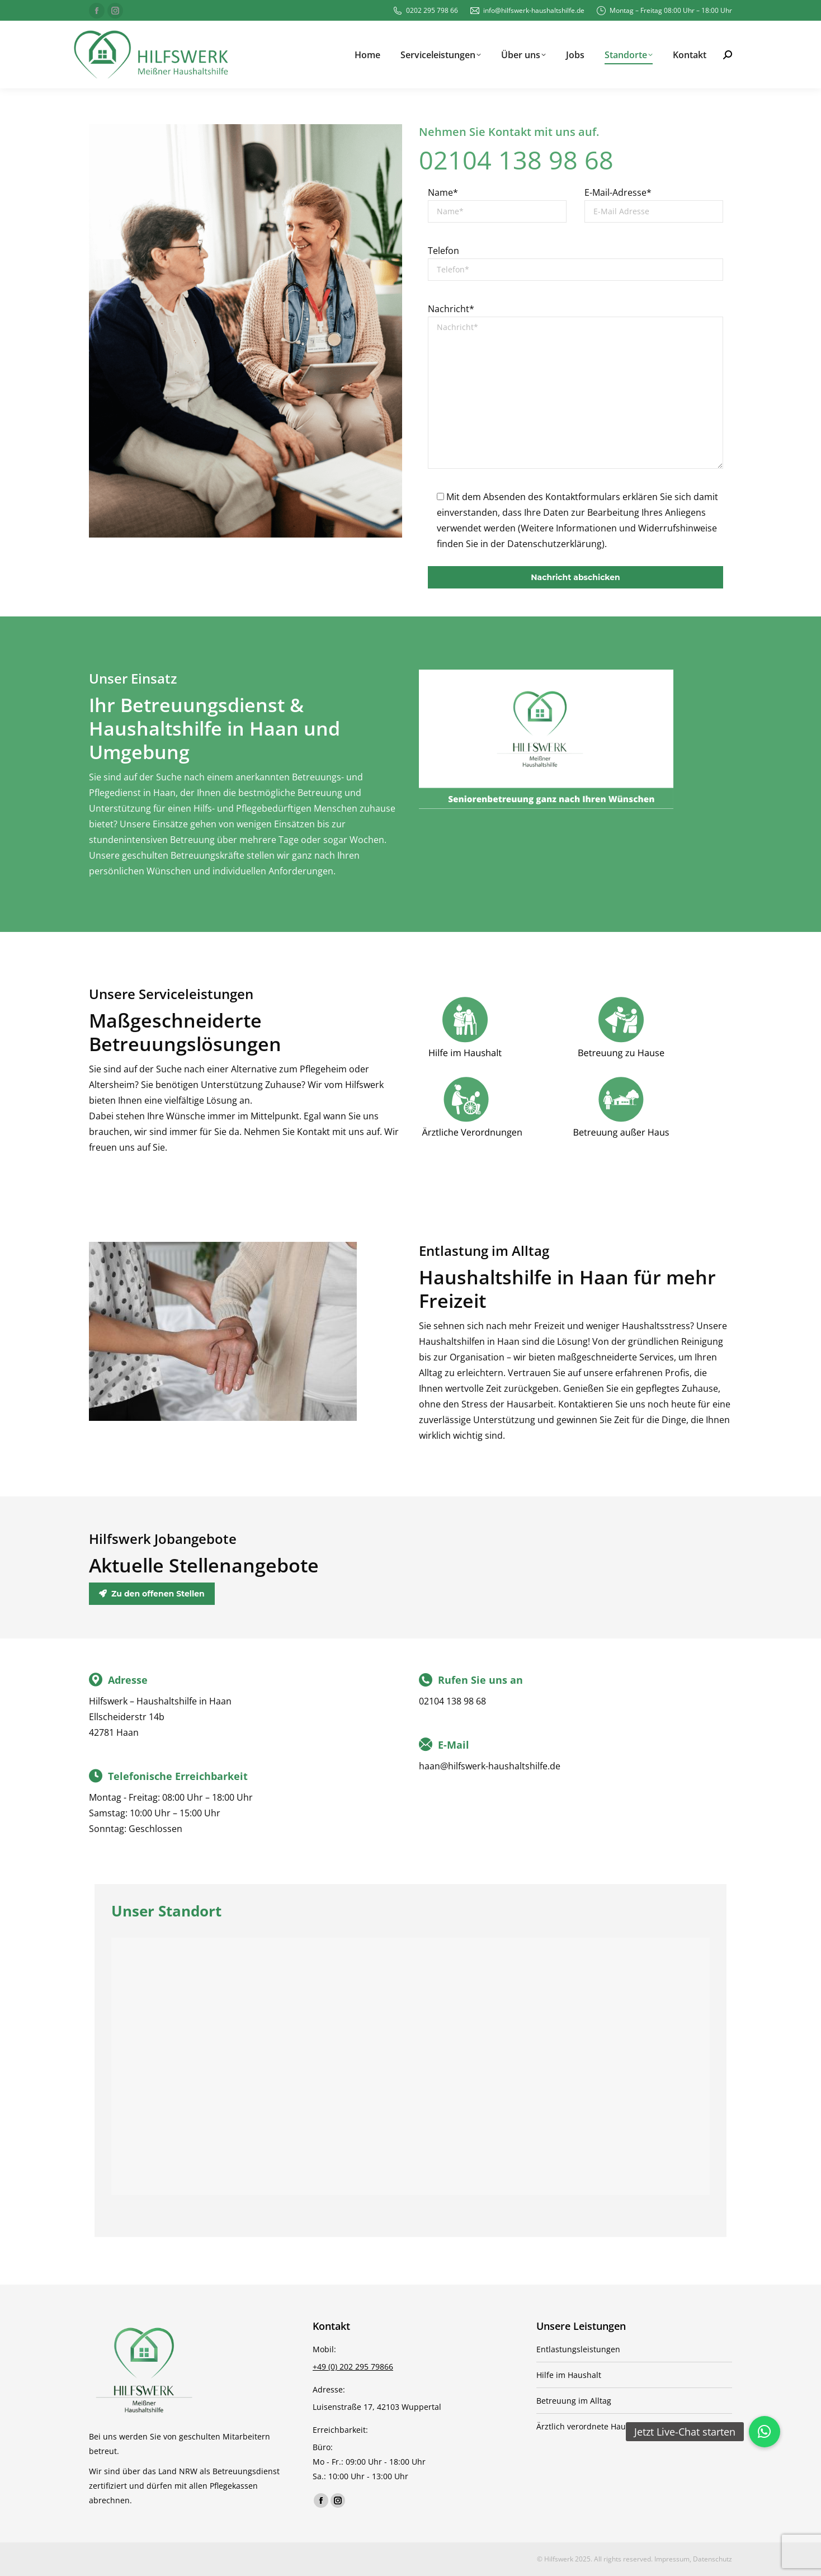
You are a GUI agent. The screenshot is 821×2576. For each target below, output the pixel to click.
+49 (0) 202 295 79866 (353, 2366)
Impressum (672, 2559)
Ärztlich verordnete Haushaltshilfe (600, 2426)
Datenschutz (712, 2559)
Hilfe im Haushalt (568, 2375)
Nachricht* (451, 309)
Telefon (443, 250)
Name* (443, 192)
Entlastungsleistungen (578, 2349)
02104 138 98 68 (516, 160)
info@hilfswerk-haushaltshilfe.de (526, 11)
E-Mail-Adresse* (618, 192)
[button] (764, 2431)
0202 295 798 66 (425, 11)
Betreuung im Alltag (573, 2400)
